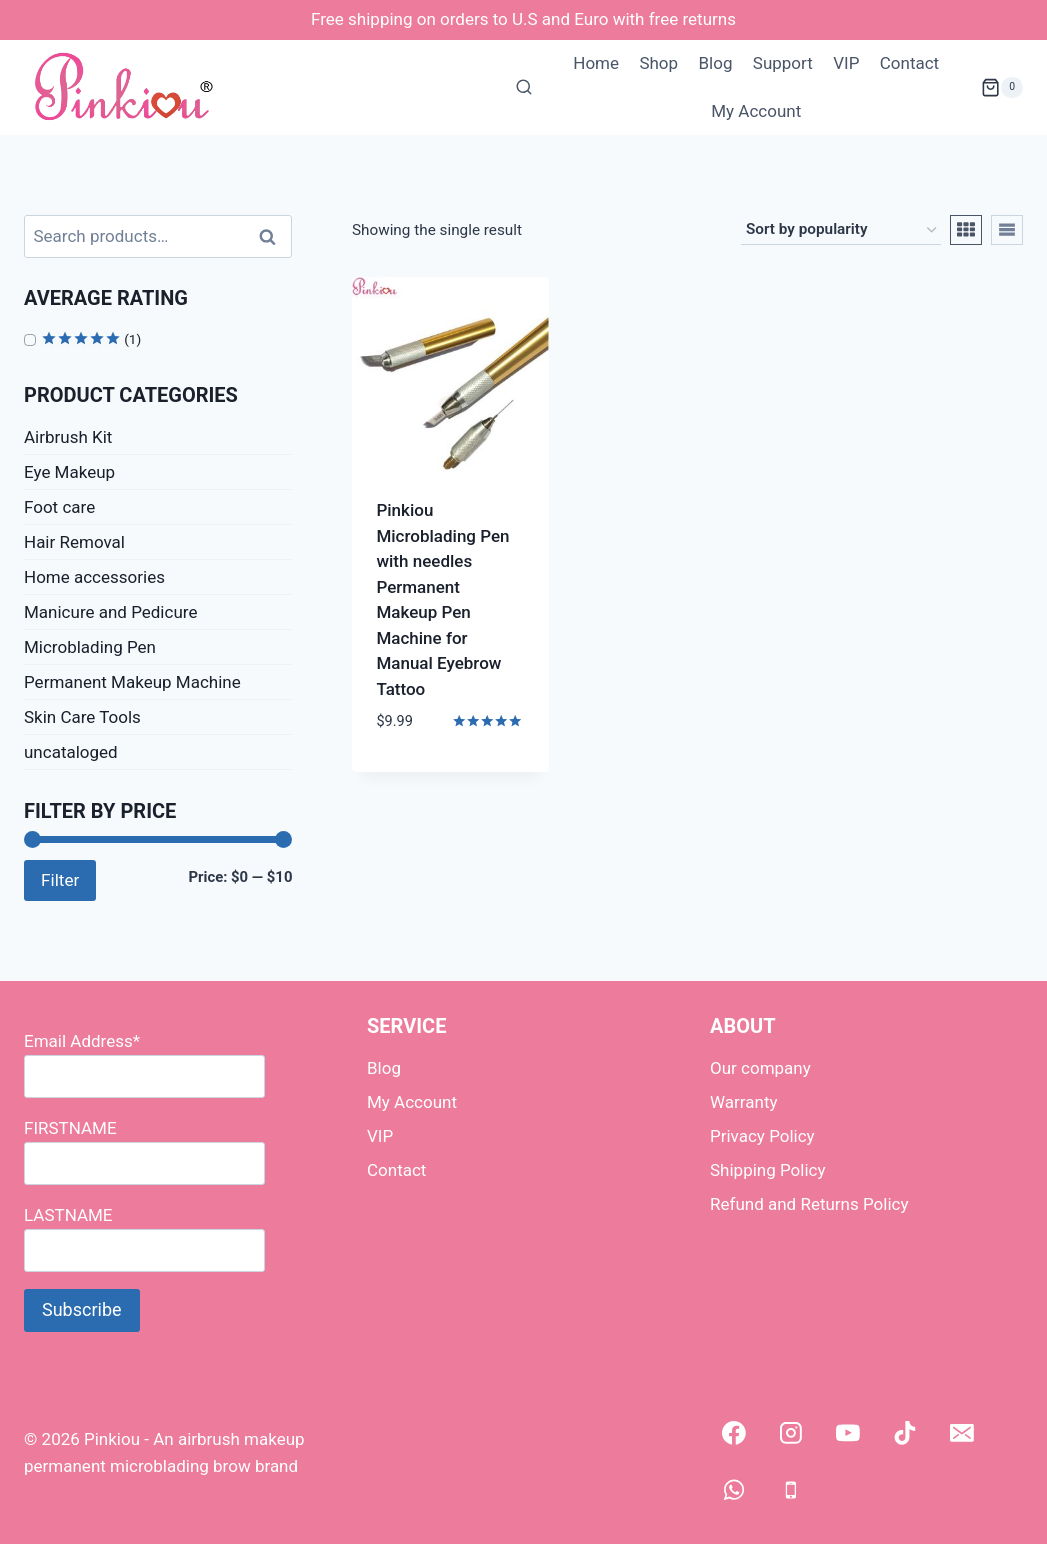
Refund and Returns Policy (809, 1204)
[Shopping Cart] (1002, 88)
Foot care (59, 507)
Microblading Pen (90, 647)
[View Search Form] (524, 88)
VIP (846, 63)
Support (783, 63)
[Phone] (791, 1490)
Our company (760, 1068)
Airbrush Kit (68, 437)
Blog (715, 63)
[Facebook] (734, 1433)
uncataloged (71, 752)
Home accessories (94, 577)
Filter (60, 880)
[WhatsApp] (734, 1490)
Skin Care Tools (82, 717)
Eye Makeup (69, 472)
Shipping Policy (768, 1170)
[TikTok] (905, 1433)
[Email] (962, 1433)
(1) (91, 339)
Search (273, 236)
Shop (658, 63)
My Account (756, 111)
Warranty (744, 1102)
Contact (909, 63)
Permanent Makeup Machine (132, 682)
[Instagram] (791, 1433)
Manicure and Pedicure (110, 612)
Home (596, 63)
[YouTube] (848, 1433)
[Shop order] (841, 230)
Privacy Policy (762, 1136)
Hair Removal (74, 542)
